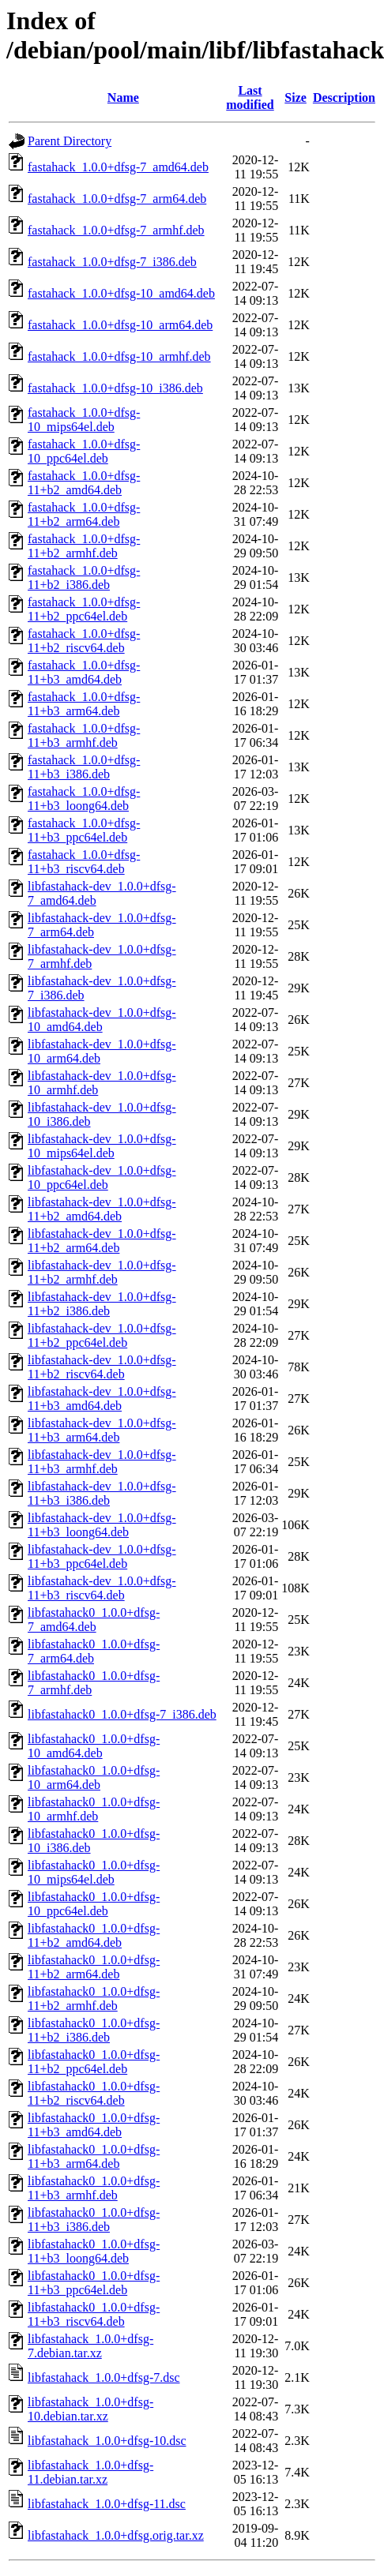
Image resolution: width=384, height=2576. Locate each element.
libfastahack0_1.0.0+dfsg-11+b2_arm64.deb (94, 1967)
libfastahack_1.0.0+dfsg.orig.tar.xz (116, 2535)
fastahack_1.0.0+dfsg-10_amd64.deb (121, 293)
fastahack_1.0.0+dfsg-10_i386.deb (115, 388)
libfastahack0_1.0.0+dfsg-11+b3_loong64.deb (94, 2251)
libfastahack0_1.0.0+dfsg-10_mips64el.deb (94, 1872)
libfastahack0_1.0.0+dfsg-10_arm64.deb (94, 1777)
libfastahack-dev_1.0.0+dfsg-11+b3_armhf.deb (102, 1461)
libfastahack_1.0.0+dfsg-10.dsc (107, 2440)
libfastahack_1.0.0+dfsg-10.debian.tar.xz (90, 2409)
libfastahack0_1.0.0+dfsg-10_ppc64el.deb (94, 1904)
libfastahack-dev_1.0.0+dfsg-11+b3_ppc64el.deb (102, 1556)
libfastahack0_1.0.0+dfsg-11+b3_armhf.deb (94, 2188)
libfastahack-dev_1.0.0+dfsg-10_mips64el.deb (102, 1146)
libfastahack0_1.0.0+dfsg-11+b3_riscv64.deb (94, 2314)
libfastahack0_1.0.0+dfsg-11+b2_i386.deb (94, 2030)
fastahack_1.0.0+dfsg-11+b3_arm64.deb (84, 704)
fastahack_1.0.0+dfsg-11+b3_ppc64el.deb (84, 830)
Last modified (249, 97)
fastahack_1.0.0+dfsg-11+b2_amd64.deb (84, 483)
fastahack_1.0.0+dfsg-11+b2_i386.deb (84, 577)
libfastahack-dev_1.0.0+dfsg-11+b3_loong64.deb (102, 1525)
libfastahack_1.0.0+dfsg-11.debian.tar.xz (90, 2472)
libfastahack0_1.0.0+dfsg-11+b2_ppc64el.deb (94, 2061)
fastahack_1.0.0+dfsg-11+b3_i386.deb (84, 767)
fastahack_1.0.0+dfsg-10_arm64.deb (120, 325)
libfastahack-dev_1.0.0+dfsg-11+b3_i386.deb (102, 1493)
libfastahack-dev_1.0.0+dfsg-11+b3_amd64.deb (102, 1398)
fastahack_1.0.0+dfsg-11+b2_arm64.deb (84, 514)
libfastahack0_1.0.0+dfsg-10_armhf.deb (94, 1809)
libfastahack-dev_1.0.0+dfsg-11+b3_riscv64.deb (102, 1588)
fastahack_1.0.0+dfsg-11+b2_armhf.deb (84, 546)
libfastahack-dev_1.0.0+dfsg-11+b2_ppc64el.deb (102, 1335)
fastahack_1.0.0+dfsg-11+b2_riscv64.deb (84, 640)
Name (123, 97)
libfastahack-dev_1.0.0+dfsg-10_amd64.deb (102, 1019)
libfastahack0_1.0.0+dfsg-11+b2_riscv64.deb (94, 2093)
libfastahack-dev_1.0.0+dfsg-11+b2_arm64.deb (102, 1240)
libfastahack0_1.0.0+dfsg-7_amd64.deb (94, 1619)
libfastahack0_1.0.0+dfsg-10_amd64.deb (94, 1746)
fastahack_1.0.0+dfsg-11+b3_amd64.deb (84, 672)
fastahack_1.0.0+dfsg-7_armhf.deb (116, 230)
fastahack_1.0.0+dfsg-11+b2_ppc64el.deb (84, 609)
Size (295, 97)
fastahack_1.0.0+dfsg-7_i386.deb (112, 261)
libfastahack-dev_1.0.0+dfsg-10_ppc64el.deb (102, 1177)
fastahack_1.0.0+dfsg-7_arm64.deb (117, 198)
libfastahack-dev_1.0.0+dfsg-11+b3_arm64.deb (102, 1430)
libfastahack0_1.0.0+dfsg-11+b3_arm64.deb (94, 2156)
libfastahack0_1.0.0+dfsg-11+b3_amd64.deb (94, 2125)
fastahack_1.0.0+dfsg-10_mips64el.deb (84, 419)
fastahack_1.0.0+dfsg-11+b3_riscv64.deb (84, 862)
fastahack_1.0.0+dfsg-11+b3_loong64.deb (84, 798)
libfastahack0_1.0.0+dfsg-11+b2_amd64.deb (94, 1935)
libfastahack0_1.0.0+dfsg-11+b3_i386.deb (94, 2219)
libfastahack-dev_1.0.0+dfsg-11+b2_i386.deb (102, 1304)
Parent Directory (69, 141)
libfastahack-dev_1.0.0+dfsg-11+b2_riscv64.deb (102, 1367)
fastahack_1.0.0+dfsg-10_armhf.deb (119, 356)
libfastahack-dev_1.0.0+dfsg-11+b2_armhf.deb (102, 1272)
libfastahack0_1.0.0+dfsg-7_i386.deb (122, 1714)
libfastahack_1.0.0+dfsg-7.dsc (104, 2377)
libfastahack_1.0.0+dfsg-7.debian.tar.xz (90, 2346)
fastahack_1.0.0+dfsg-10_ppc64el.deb (84, 451)
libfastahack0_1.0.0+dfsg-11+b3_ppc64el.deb (94, 2283)
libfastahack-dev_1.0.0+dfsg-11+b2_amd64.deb (102, 1209)
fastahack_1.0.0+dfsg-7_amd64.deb (118, 167)
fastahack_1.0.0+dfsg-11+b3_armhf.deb (84, 735)
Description (344, 97)
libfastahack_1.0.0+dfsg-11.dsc (107, 2503)
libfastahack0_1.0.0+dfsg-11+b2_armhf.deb (94, 1998)
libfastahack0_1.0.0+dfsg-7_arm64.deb (94, 1651)
